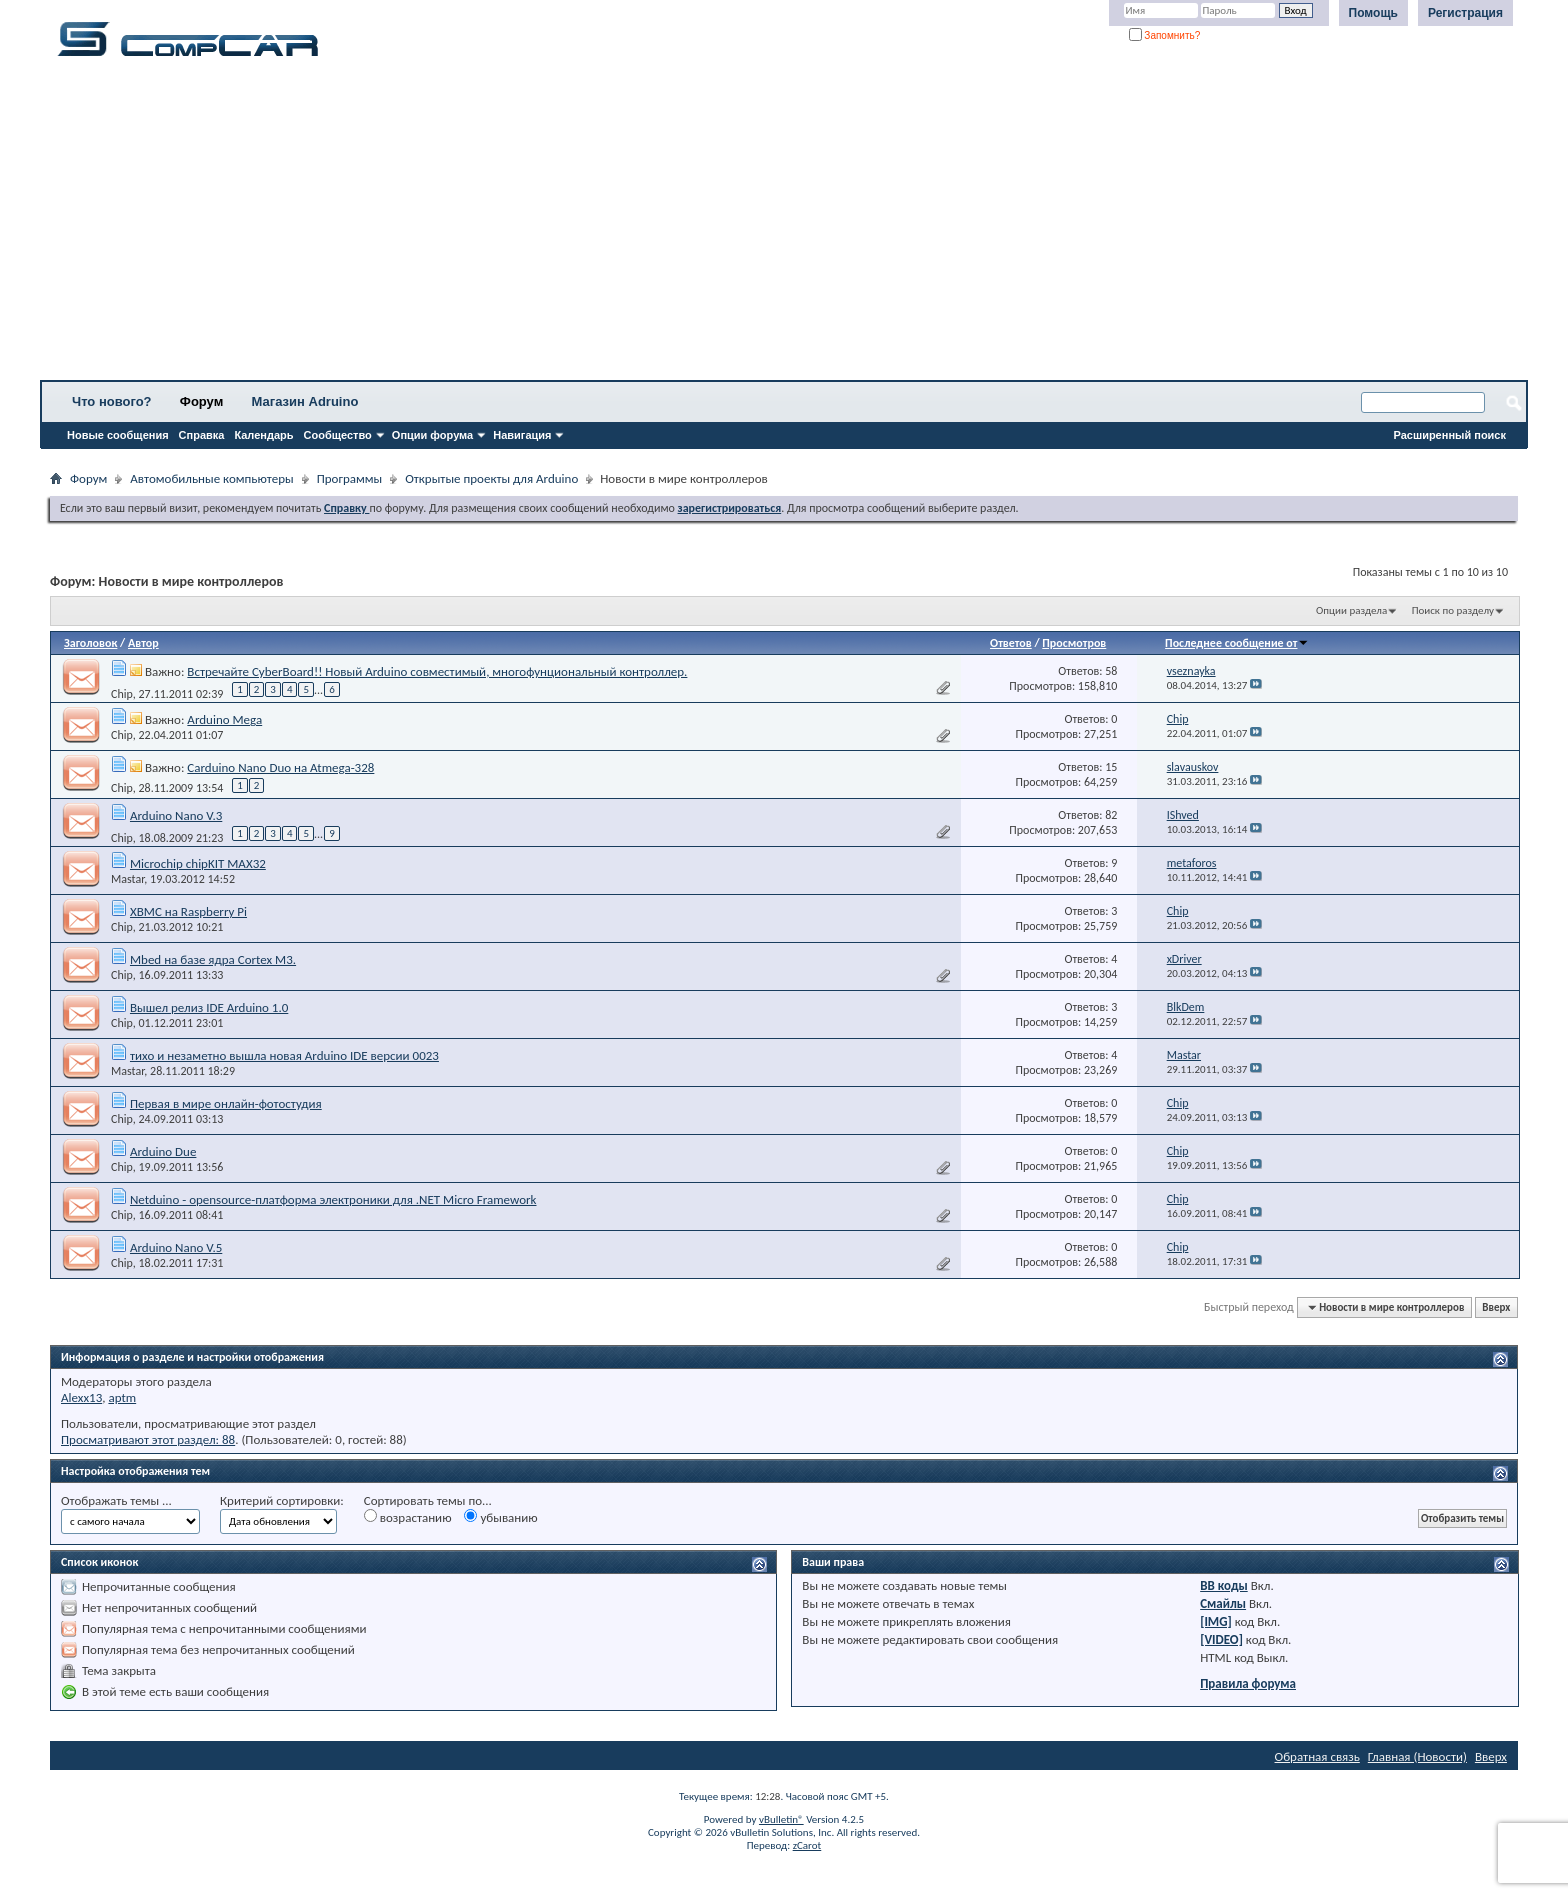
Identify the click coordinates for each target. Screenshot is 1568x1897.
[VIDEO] (1221, 1639)
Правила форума (1248, 1683)
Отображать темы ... (116, 1500)
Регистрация (1465, 13)
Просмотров (1074, 643)
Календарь (263, 435)
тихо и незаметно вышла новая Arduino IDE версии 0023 (284, 1055)
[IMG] (1216, 1621)
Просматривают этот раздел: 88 (148, 1439)
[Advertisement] (625, 225)
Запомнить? (1165, 35)
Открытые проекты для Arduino (491, 478)
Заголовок (90, 643)
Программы (350, 478)
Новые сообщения (118, 435)
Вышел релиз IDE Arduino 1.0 (209, 1007)
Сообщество (338, 435)
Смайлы (1223, 1603)
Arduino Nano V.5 (176, 1247)
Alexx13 (81, 1397)
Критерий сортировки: (282, 1500)
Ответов (1011, 643)
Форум (201, 401)
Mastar (127, 879)
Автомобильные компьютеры (211, 478)
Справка (202, 435)
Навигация (522, 435)
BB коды (1224, 1585)
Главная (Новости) (1417, 1756)
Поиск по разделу (1453, 610)
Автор (143, 643)
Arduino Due (163, 1151)
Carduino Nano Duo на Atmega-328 (280, 767)
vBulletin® (781, 1819)
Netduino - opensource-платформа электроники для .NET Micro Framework (333, 1199)
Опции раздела (1351, 610)
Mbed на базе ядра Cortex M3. (213, 959)
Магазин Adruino (305, 401)
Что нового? (112, 401)
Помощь (1373, 13)
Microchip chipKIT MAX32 (198, 863)
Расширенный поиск (1450, 435)
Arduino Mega (224, 719)
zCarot (807, 1845)
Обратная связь (1317, 1756)
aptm (122, 1397)
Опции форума (432, 435)
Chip (122, 694)
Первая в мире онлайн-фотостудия (226, 1103)
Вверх (1496, 1307)
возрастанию (408, 1517)
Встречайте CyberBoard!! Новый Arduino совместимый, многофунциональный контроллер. (437, 671)
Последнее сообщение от (1237, 643)
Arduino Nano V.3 (176, 815)
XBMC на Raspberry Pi (188, 911)
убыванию (500, 1517)
